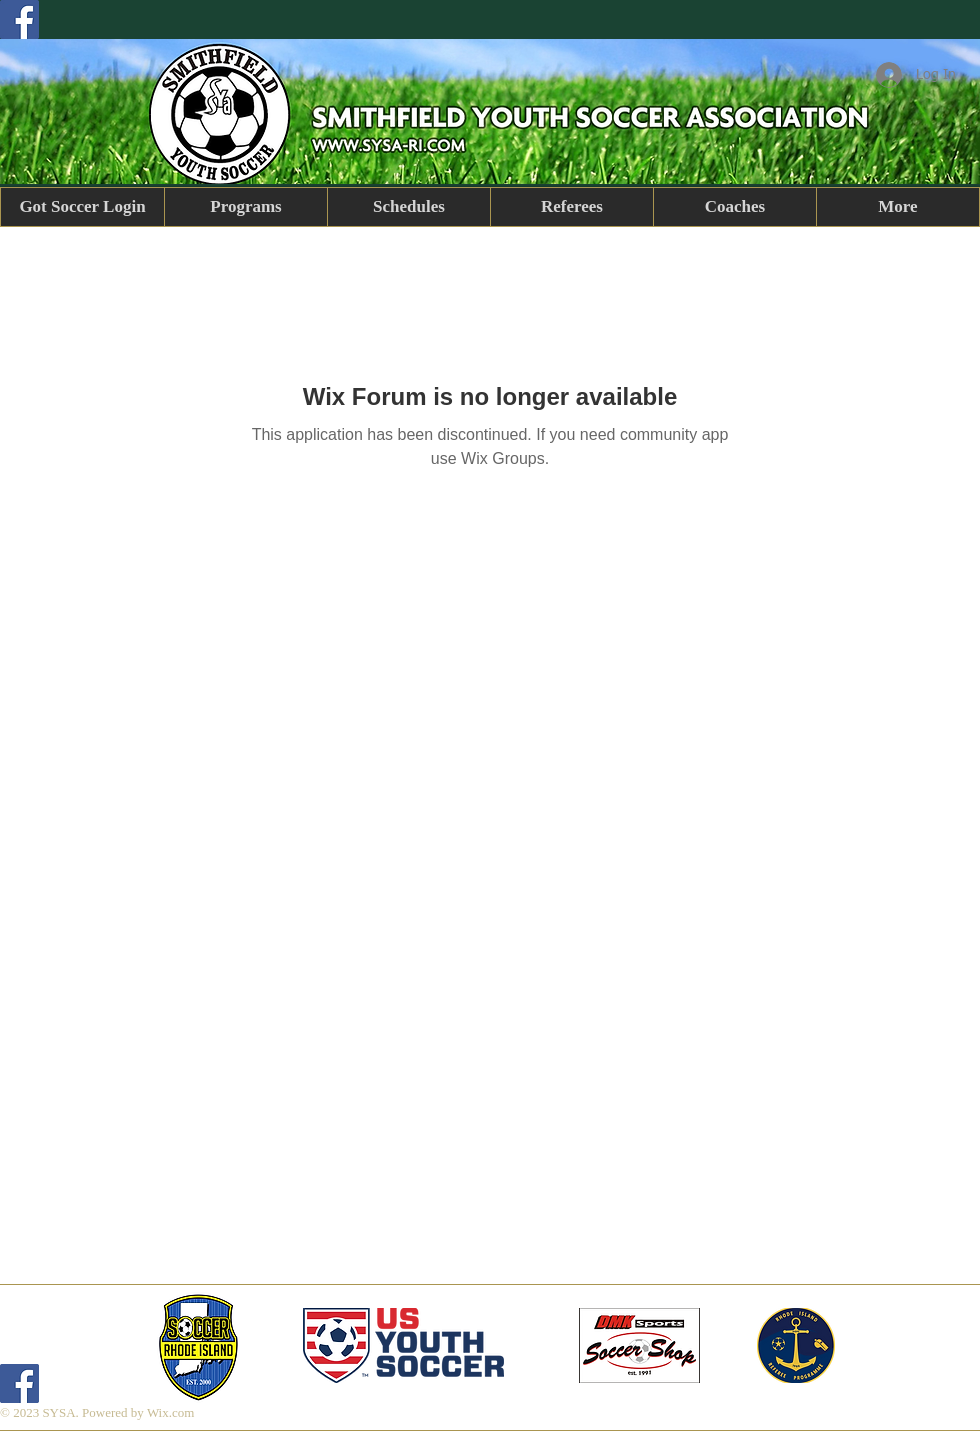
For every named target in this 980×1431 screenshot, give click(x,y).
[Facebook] (19, 19)
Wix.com (171, 1412)
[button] (245, 207)
